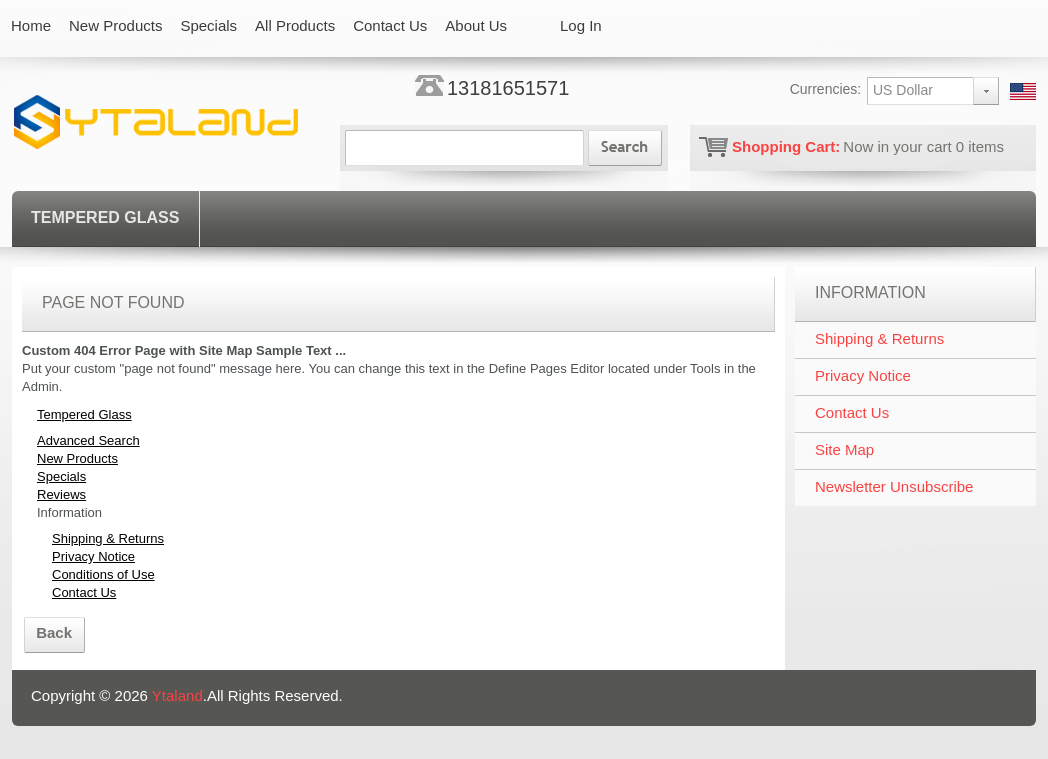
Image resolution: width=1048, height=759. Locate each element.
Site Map (844, 449)
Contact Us (84, 592)
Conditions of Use (103, 574)
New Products (77, 458)
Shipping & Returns (108, 538)
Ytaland (177, 695)
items (980, 146)
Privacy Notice (93, 556)
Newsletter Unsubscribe (894, 486)
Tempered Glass (105, 217)
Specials (61, 476)
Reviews (61, 494)
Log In (581, 25)
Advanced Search (88, 440)
